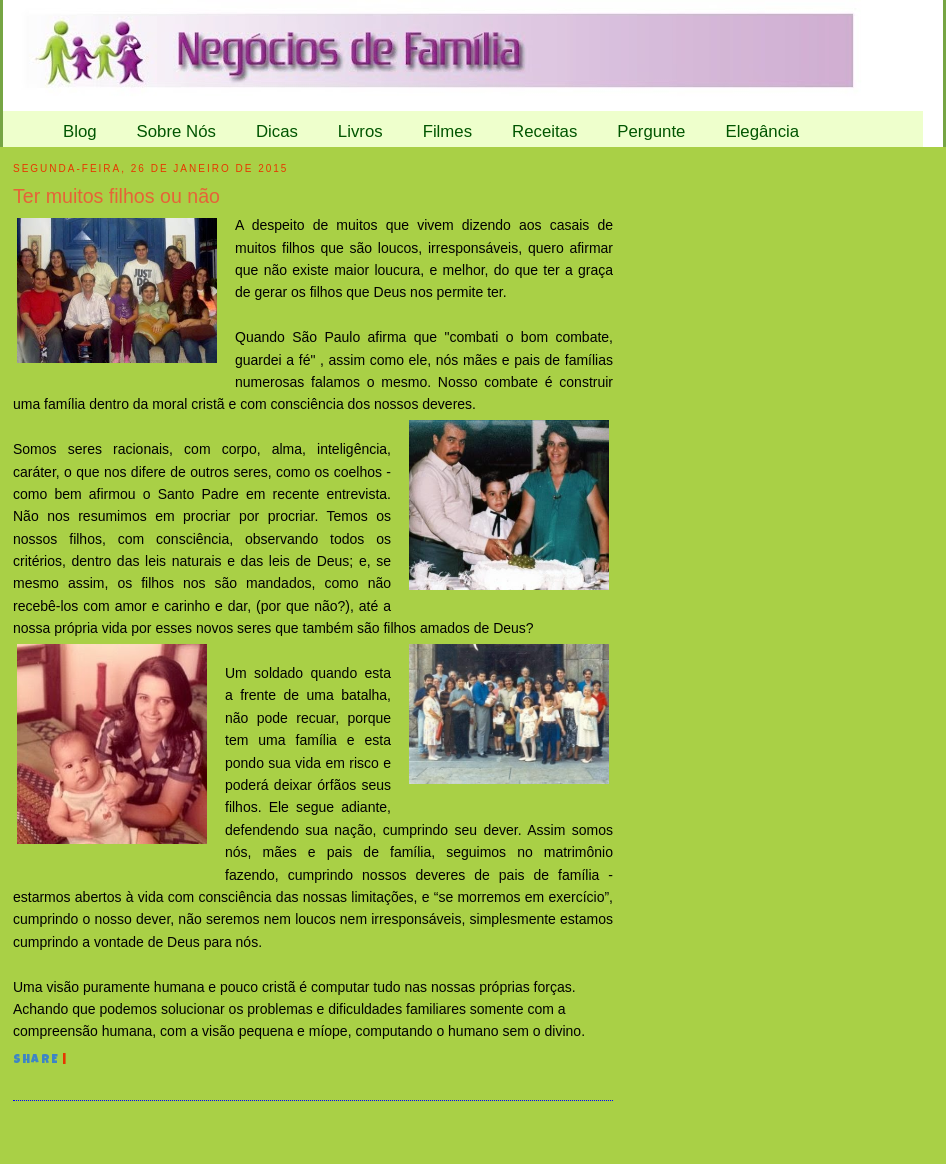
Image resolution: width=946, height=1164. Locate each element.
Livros (360, 131)
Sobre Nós (176, 131)
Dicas (277, 131)
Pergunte (651, 131)
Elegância (762, 131)
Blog (80, 131)
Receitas (544, 131)
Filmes (447, 131)
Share (36, 1061)
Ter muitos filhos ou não (116, 196)
